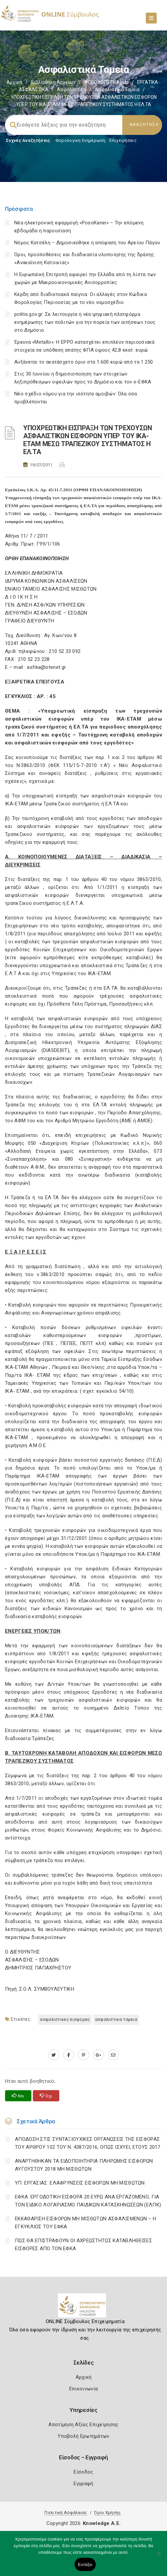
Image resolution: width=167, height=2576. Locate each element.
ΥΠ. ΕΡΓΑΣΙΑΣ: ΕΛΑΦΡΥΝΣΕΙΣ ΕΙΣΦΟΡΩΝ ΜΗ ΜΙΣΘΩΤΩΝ (80, 2183)
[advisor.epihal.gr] (113, 2055)
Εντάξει (85, 2564)
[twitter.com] (53, 2055)
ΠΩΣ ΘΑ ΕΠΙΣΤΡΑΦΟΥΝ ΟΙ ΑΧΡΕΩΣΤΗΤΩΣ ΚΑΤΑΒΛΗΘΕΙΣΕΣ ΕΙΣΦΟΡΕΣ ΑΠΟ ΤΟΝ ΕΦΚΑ (83, 2245)
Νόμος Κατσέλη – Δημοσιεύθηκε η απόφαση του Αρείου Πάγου (87, 243)
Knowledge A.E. (102, 2523)
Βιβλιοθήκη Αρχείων (53, 82)
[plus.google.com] (98, 2055)
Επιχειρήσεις (123, 140)
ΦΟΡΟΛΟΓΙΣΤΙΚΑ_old (106, 82)
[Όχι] (158, 2556)
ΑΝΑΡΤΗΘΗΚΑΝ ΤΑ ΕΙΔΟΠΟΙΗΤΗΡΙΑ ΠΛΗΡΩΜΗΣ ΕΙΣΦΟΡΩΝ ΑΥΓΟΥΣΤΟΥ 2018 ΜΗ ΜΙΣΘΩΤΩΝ (84, 2165)
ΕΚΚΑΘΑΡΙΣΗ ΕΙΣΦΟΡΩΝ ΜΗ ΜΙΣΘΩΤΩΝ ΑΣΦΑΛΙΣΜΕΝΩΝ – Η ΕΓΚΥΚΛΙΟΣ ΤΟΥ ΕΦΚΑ (85, 2223)
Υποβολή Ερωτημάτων (83, 2436)
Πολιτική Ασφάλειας (65, 2512)
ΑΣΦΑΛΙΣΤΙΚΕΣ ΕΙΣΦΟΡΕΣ (65, 2019)
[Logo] (83, 2307)
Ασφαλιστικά (71, 89)
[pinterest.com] (83, 2055)
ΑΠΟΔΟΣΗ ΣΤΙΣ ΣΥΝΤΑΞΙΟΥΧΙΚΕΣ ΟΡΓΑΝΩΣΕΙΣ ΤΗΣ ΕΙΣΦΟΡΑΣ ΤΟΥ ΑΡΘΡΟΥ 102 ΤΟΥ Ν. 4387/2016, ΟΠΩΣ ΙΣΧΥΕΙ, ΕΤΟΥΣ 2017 (87, 2143)
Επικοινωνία (83, 2389)
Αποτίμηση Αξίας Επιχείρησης (83, 2425)
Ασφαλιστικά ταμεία (117, 89)
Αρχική (14, 82)
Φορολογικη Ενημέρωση (80, 140)
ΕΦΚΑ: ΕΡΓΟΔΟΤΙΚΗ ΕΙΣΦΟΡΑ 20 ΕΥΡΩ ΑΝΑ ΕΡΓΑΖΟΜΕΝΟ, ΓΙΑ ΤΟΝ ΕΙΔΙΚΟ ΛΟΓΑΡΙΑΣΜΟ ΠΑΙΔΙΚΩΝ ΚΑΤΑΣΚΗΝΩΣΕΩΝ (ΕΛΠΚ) (88, 2201)
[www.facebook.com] (68, 2055)
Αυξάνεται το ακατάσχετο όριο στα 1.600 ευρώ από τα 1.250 (83, 362)
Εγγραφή (83, 2484)
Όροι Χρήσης (107, 2512)
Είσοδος (83, 2472)
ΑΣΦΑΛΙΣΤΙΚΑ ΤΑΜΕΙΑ (116, 2019)
